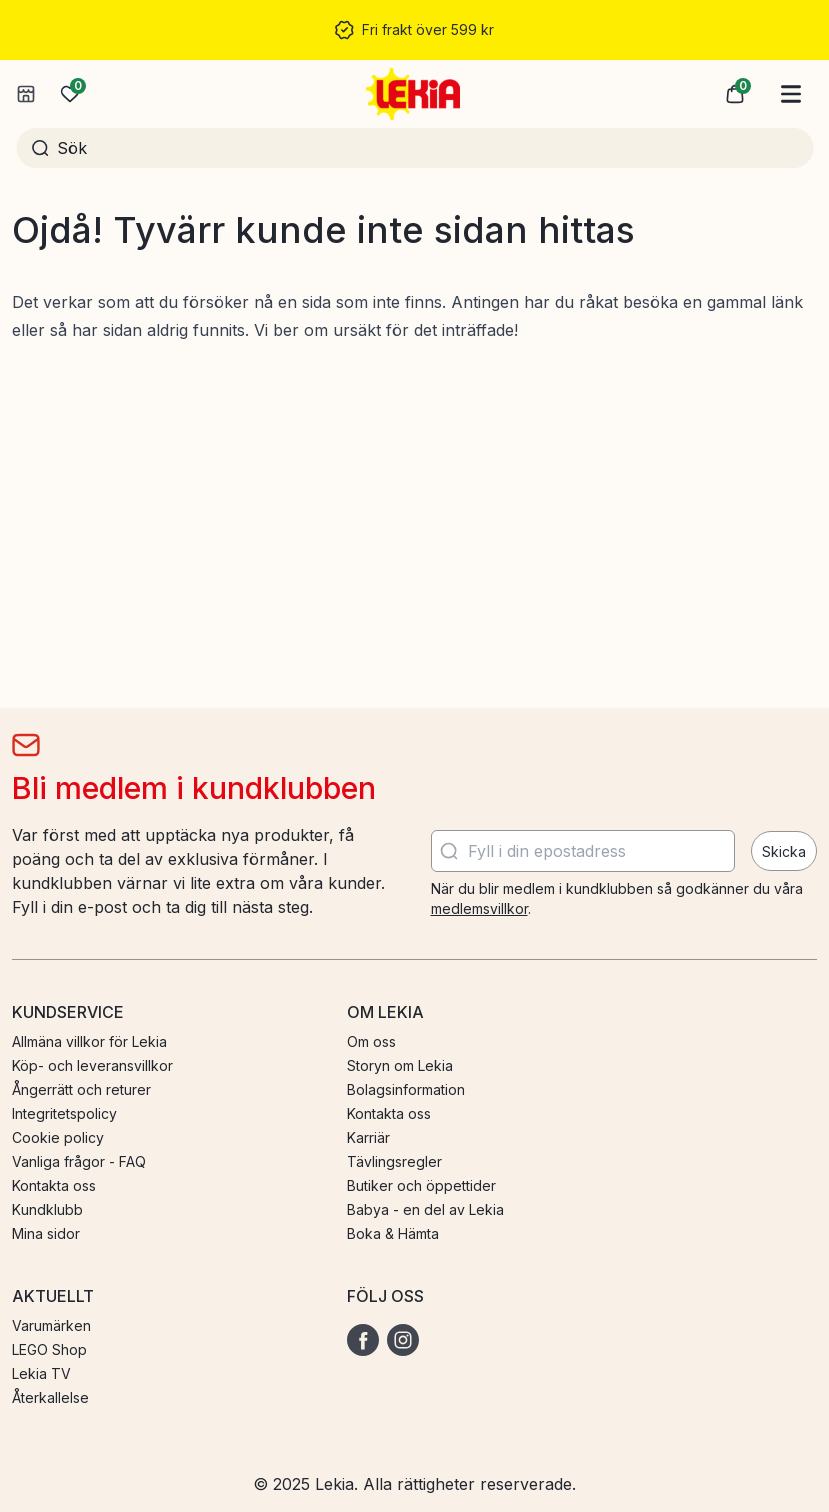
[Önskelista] (70, 94)
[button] (735, 94)
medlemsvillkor (479, 908)
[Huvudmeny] (791, 94)
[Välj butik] (26, 94)
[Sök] (428, 148)
